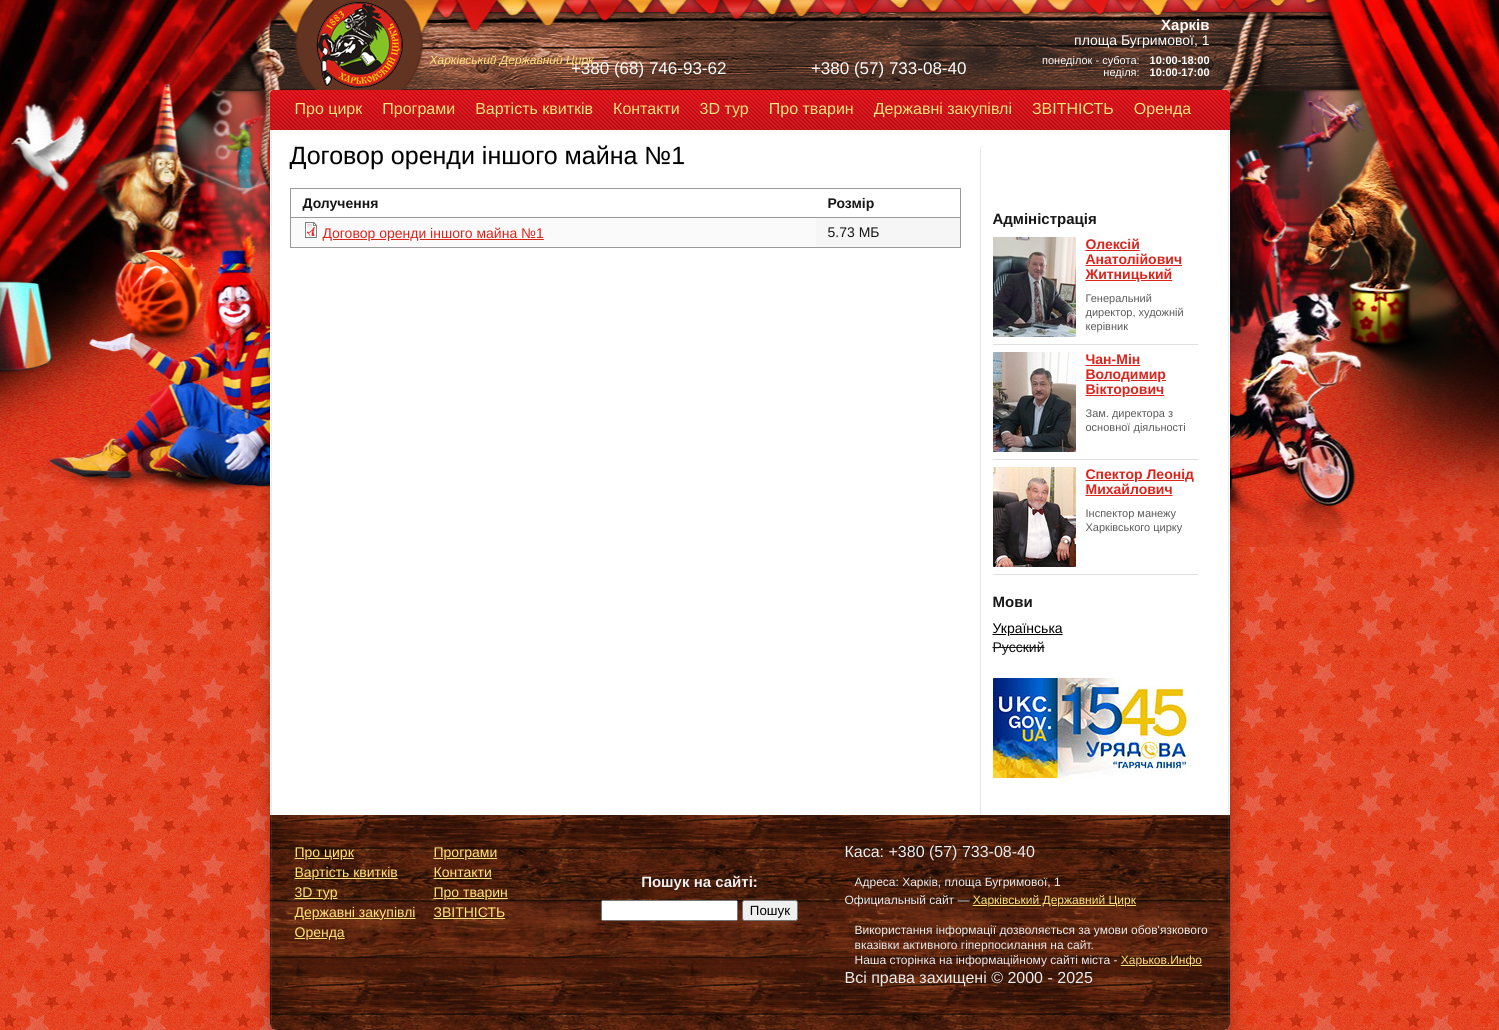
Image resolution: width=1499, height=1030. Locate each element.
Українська (1028, 628)
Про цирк (329, 109)
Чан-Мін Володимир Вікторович (1126, 374)
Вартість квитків (534, 109)
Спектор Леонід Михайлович (1140, 482)
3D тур (724, 109)
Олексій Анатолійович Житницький (1134, 259)
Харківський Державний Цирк (1054, 900)
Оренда (1162, 109)
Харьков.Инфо (1161, 960)
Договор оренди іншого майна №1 (433, 233)
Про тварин (811, 109)
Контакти (646, 109)
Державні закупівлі (943, 109)
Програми (418, 109)
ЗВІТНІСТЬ (1073, 109)
